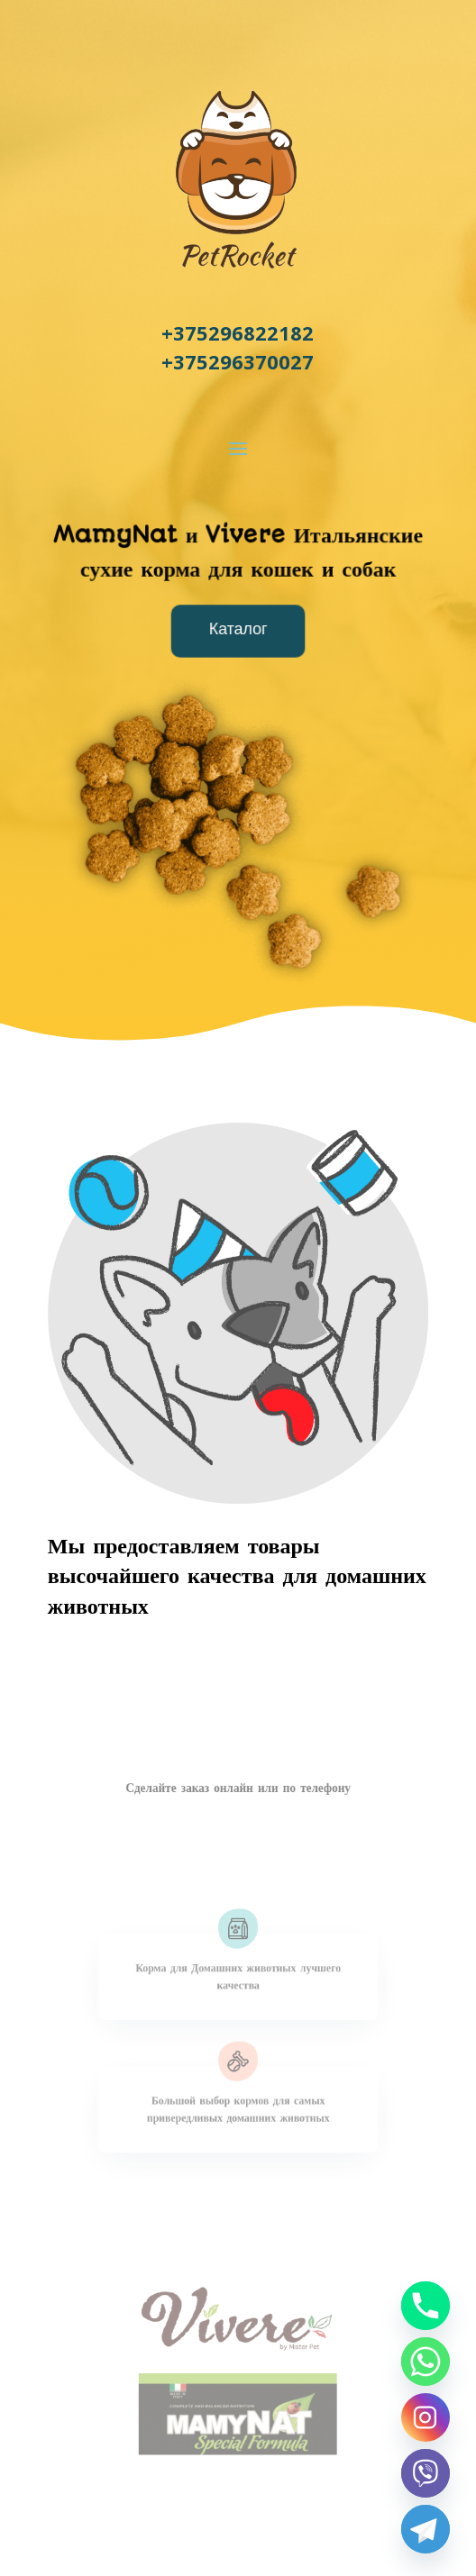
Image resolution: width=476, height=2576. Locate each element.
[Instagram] (425, 2417)
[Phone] (425, 2305)
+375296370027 (237, 361)
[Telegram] (425, 2529)
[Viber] (425, 2473)
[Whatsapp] (425, 2361)
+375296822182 (237, 332)
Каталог (238, 630)
